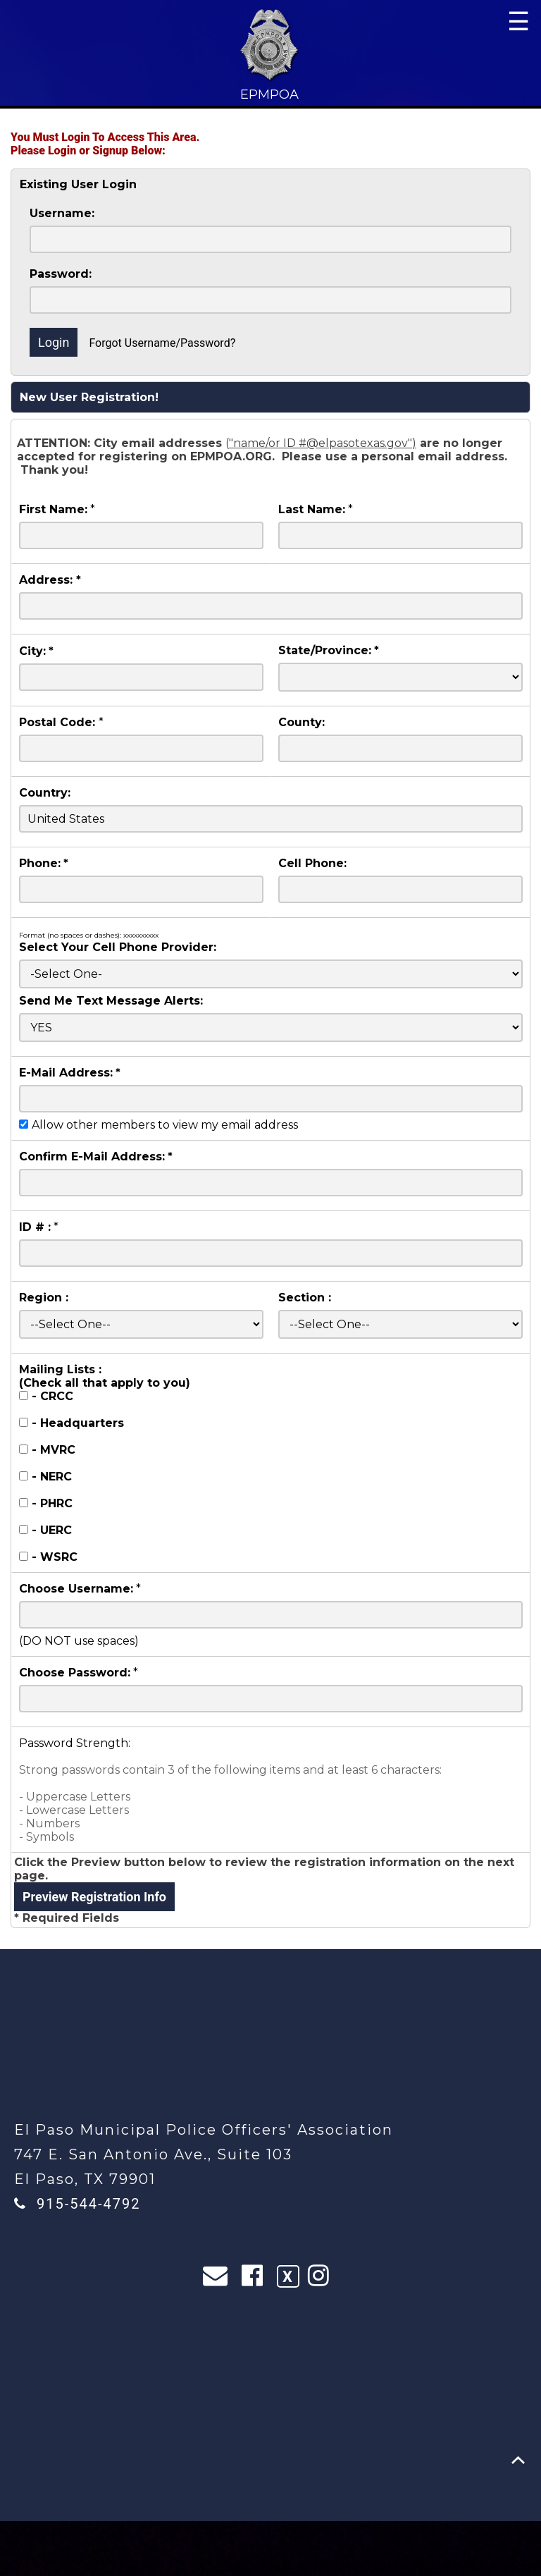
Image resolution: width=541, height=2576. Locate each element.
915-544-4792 (88, 2203)
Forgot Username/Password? (162, 343)
